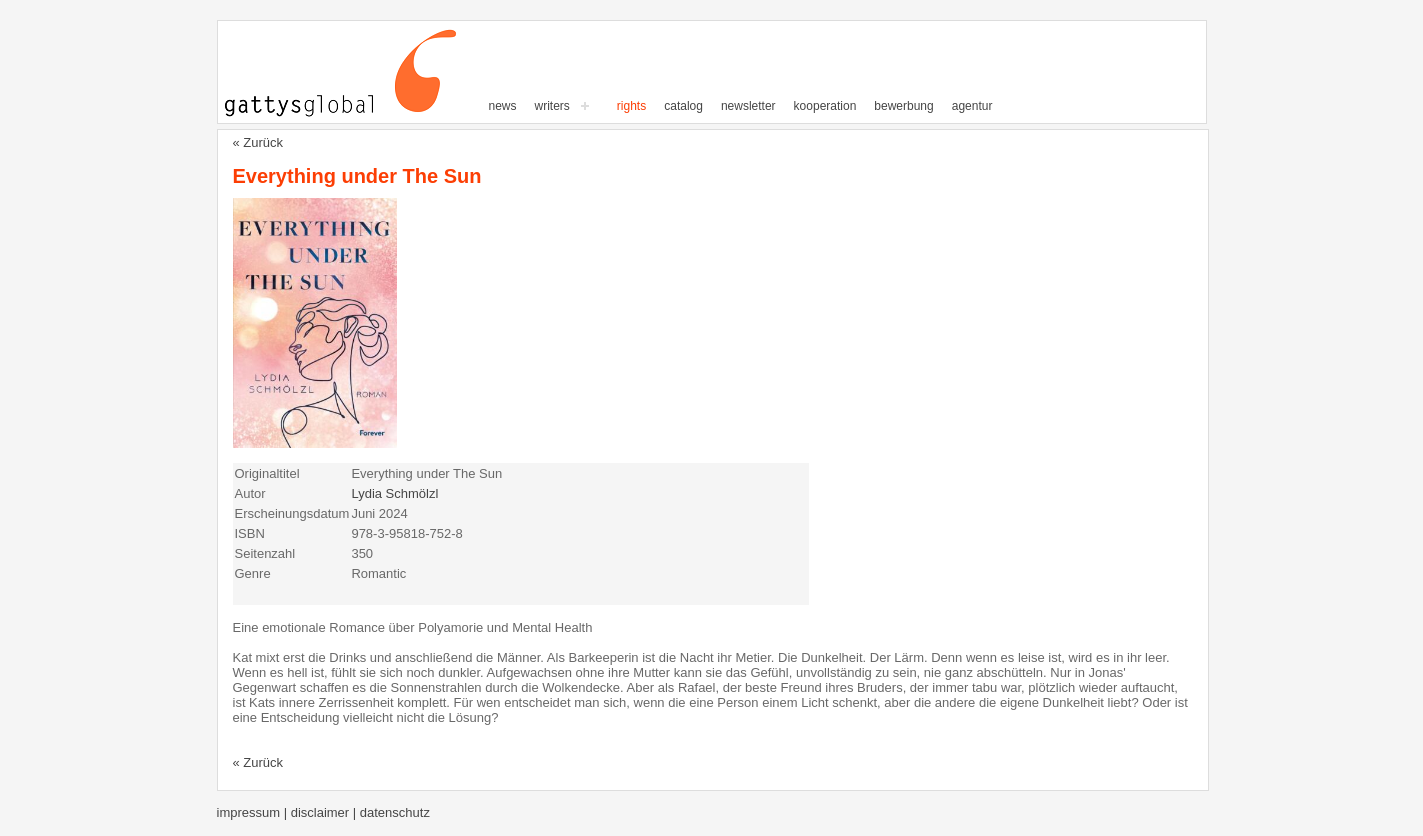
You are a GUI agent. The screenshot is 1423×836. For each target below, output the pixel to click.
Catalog (683, 106)
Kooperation (825, 106)
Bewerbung (903, 106)
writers (552, 106)
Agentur (972, 106)
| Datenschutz (391, 812)
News (503, 106)
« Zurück (258, 142)
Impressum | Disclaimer (285, 812)
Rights (631, 106)
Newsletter (748, 106)
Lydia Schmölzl (394, 493)
